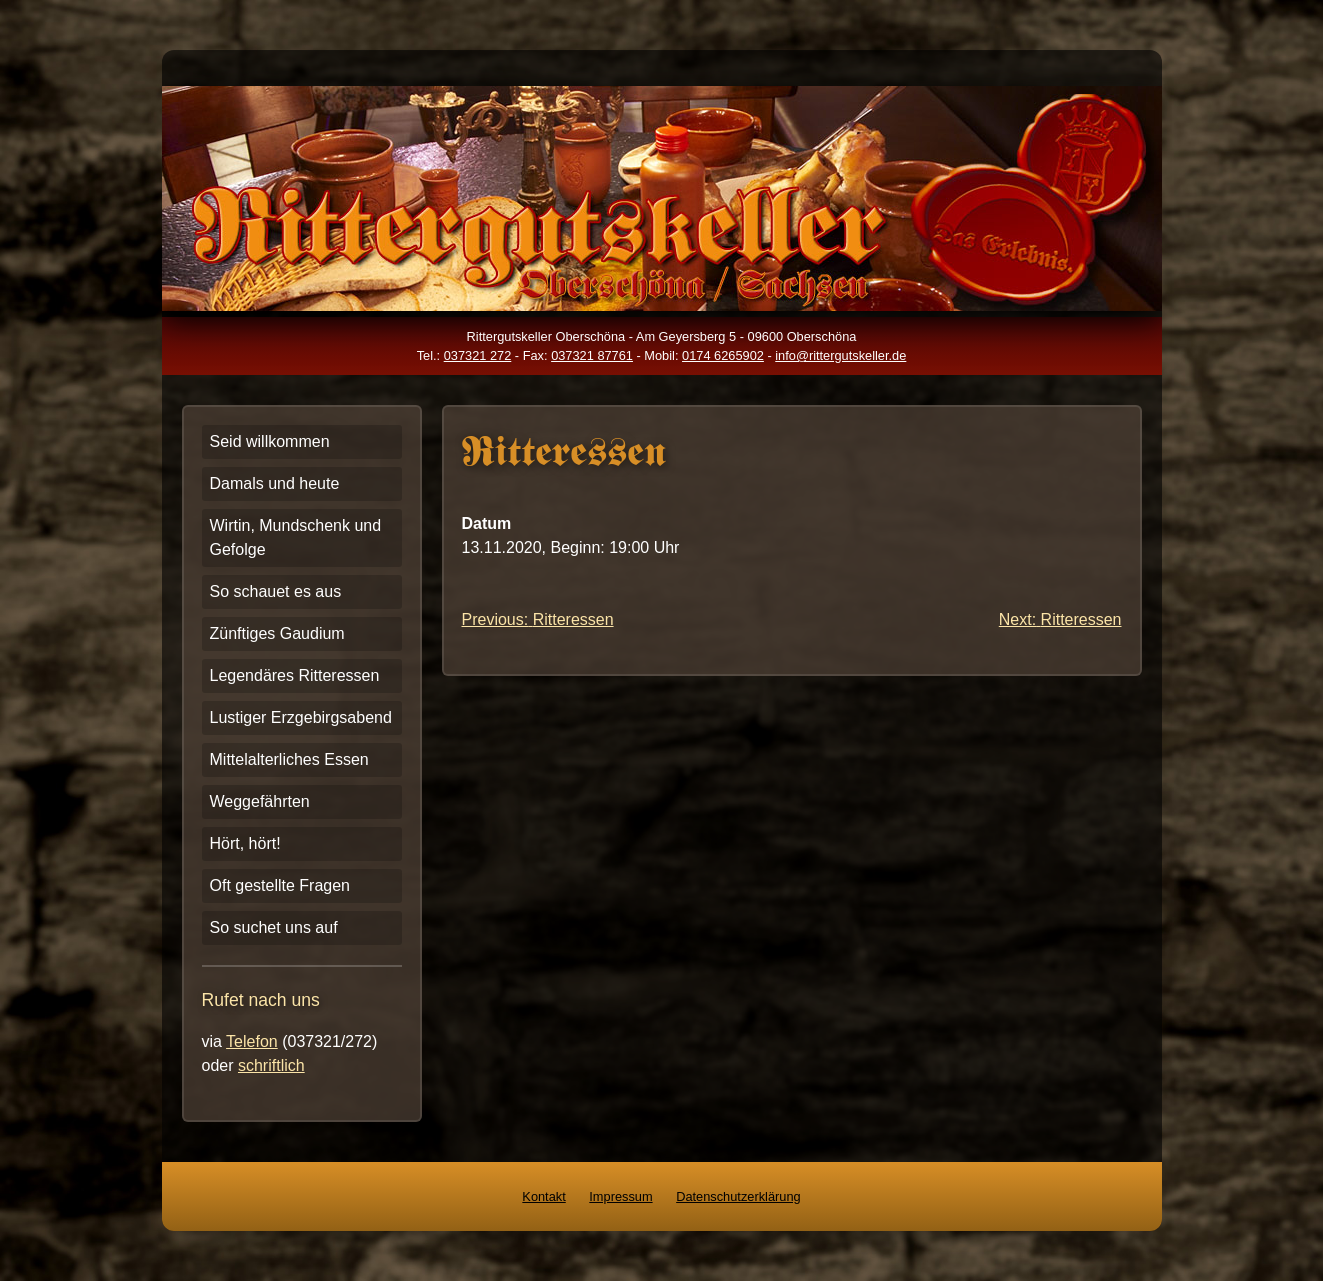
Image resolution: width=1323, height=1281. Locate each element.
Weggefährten (260, 801)
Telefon (252, 1041)
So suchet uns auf (274, 927)
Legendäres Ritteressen (295, 675)
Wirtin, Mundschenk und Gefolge (296, 537)
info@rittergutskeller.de (840, 355)
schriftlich (271, 1065)
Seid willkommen (270, 441)
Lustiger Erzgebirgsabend (301, 717)
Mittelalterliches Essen (289, 759)
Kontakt (543, 1196)
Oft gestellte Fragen (280, 885)
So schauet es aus (276, 591)
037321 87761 (592, 355)
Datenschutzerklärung (738, 1196)
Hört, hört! (245, 843)
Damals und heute (275, 483)
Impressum (620, 1196)
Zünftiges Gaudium (277, 633)
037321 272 (478, 355)
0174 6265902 (723, 355)
